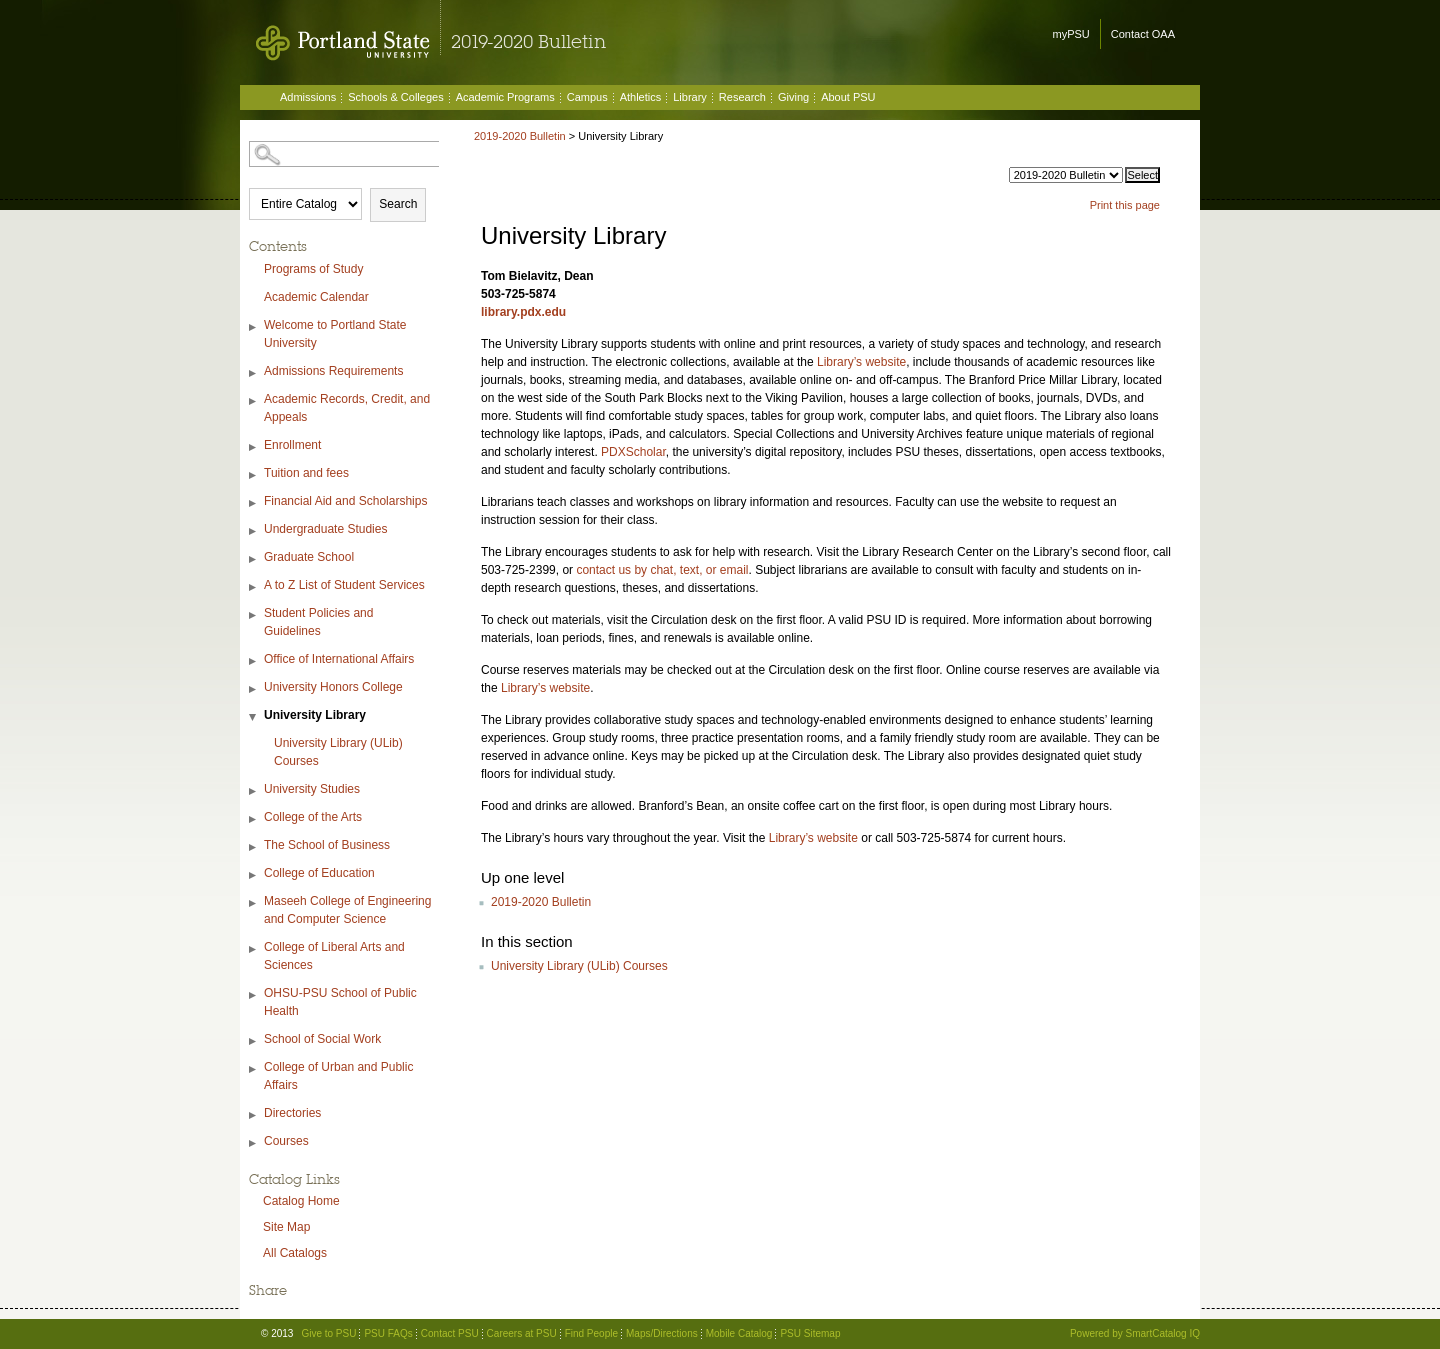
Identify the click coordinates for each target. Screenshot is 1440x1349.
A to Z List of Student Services (344, 585)
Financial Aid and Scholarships (345, 501)
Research (742, 97)
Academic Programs (505, 97)
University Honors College (333, 687)
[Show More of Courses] (254, 1143)
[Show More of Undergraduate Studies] (254, 531)
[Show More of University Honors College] (254, 689)
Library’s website (861, 362)
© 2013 (277, 1333)
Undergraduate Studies (325, 529)
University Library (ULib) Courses (338, 752)
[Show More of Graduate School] (254, 559)
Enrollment (292, 445)
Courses (286, 1141)
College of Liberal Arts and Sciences (334, 956)
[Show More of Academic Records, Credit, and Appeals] (254, 401)
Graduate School (309, 557)
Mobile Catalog (739, 1333)
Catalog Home (301, 1201)
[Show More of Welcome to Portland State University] (254, 327)
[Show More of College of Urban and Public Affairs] (254, 1069)
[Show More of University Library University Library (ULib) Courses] (254, 717)
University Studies (312, 789)
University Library (315, 715)
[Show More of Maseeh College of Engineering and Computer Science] (254, 903)
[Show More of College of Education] (254, 875)
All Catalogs (295, 1253)
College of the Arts (313, 817)
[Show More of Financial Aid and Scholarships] (254, 503)
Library (690, 97)
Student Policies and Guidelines (318, 622)
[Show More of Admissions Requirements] (254, 373)
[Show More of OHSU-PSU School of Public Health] (254, 995)
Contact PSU (450, 1333)
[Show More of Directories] (254, 1115)
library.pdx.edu (523, 312)
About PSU (848, 97)
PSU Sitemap (810, 1333)
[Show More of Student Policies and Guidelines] (254, 615)
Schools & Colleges (395, 97)
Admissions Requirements (333, 371)
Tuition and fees (306, 473)
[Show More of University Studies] (254, 791)
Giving (793, 97)
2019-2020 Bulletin (520, 136)
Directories (292, 1113)
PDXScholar (633, 452)
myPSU (1071, 34)
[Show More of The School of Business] (254, 847)
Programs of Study (313, 269)
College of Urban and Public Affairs (338, 1076)
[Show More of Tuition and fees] (254, 475)
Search (398, 204)
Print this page (1125, 205)
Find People (591, 1333)
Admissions (308, 97)
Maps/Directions (662, 1333)
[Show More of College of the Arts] (254, 819)
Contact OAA (1143, 34)
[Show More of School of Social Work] (254, 1041)
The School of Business (327, 845)
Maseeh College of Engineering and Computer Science (347, 910)
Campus (587, 97)
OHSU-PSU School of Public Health (340, 1002)
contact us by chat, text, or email (662, 570)
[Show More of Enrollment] (254, 447)
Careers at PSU (522, 1333)
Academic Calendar (316, 297)
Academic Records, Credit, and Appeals (347, 408)
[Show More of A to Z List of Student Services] (254, 587)
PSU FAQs (388, 1333)
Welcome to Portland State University (335, 334)
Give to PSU (328, 1333)
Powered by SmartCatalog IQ (1135, 1333)
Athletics (641, 97)
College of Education (319, 873)
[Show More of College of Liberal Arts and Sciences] (254, 949)
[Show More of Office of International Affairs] (254, 661)
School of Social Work (322, 1039)
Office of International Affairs (339, 659)
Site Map (286, 1227)
